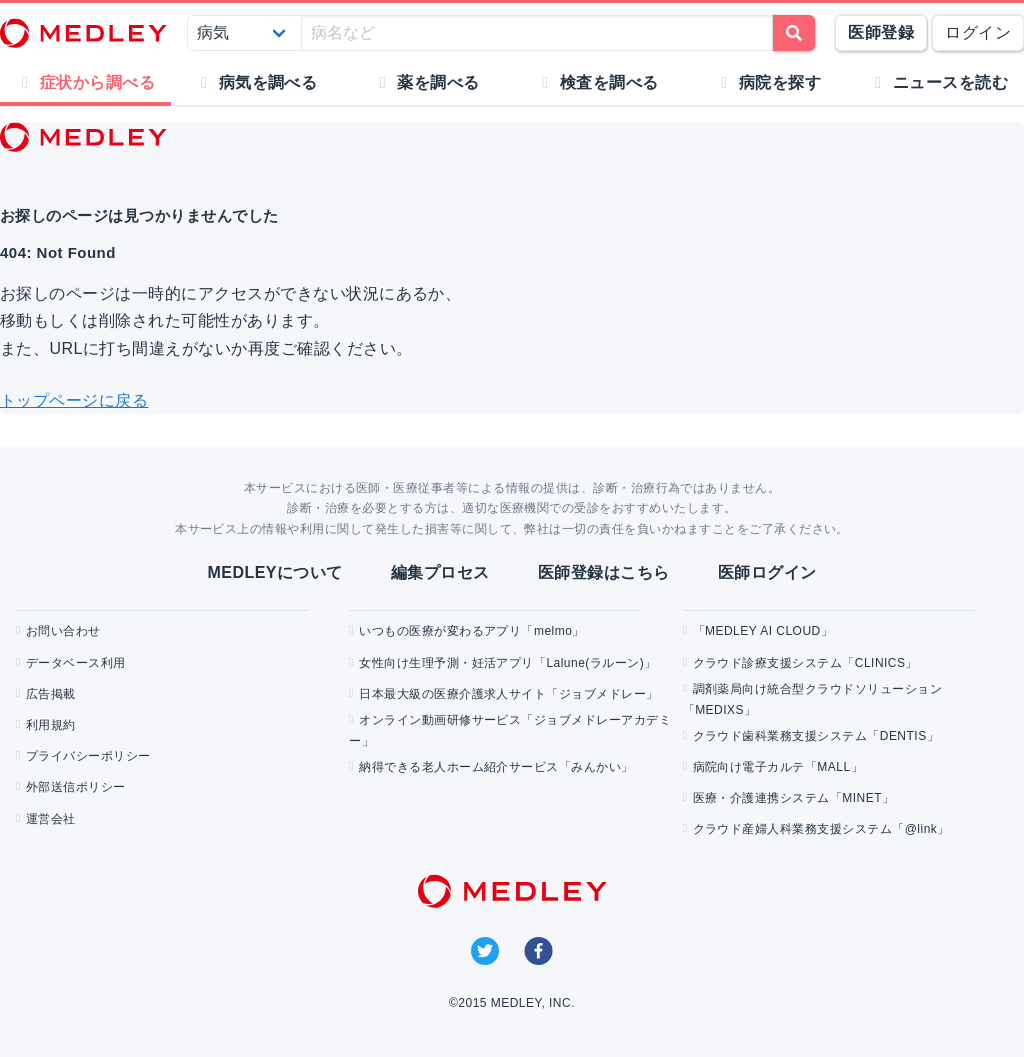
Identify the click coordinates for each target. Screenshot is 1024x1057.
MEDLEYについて (274, 572)
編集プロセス (440, 572)
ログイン (978, 32)
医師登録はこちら (604, 572)
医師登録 (881, 32)
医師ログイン (767, 572)
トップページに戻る (74, 400)
